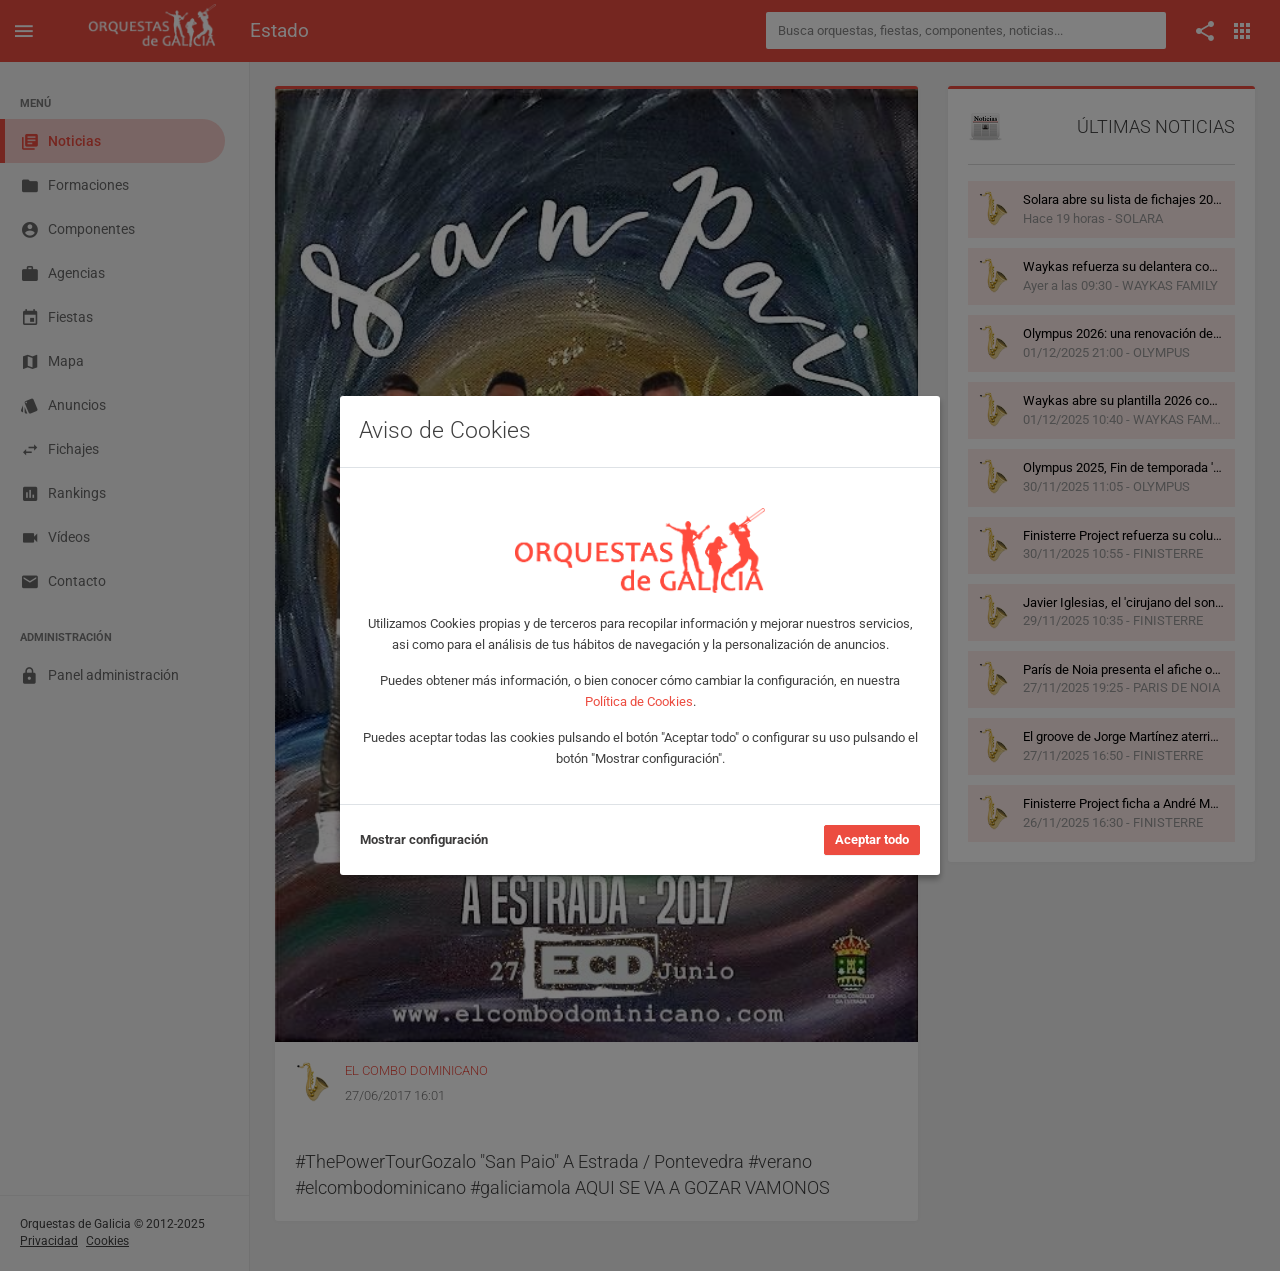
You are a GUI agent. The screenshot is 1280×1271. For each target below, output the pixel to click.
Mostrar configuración (424, 839)
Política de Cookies (639, 701)
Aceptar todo (872, 839)
